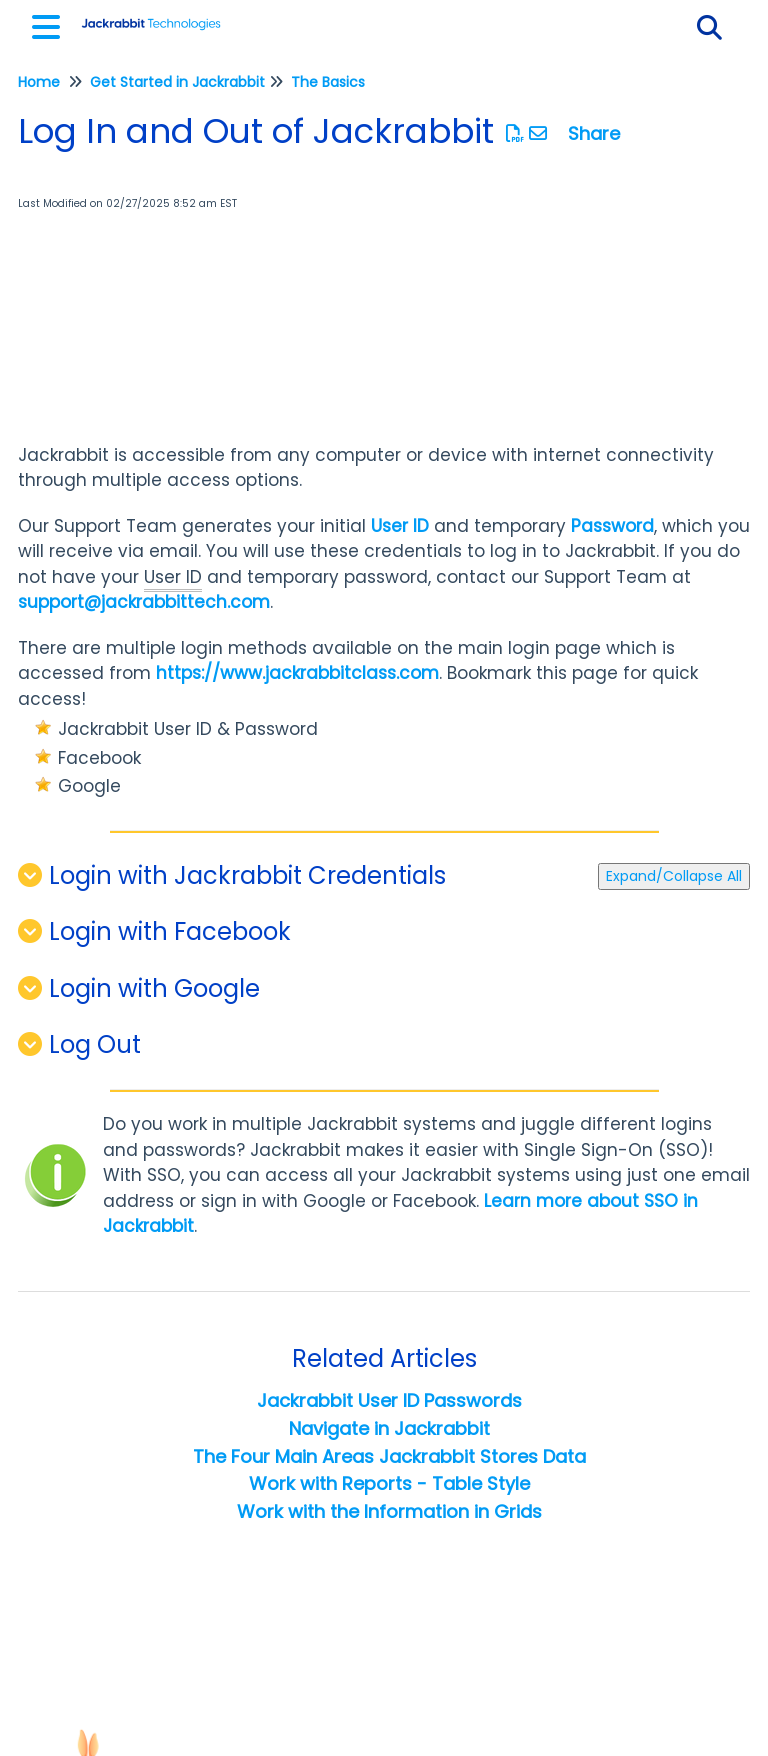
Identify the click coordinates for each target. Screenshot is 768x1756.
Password (612, 526)
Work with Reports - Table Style (389, 1483)
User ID (400, 526)
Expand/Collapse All (674, 876)
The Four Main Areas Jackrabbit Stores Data (389, 1456)
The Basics (328, 82)
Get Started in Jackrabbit (177, 82)
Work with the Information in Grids (389, 1511)
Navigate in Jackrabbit (389, 1428)
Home (39, 82)
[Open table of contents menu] (50, 24)
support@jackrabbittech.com (144, 602)
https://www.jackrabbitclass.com (297, 673)
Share (594, 133)
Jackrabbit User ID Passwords (389, 1400)
